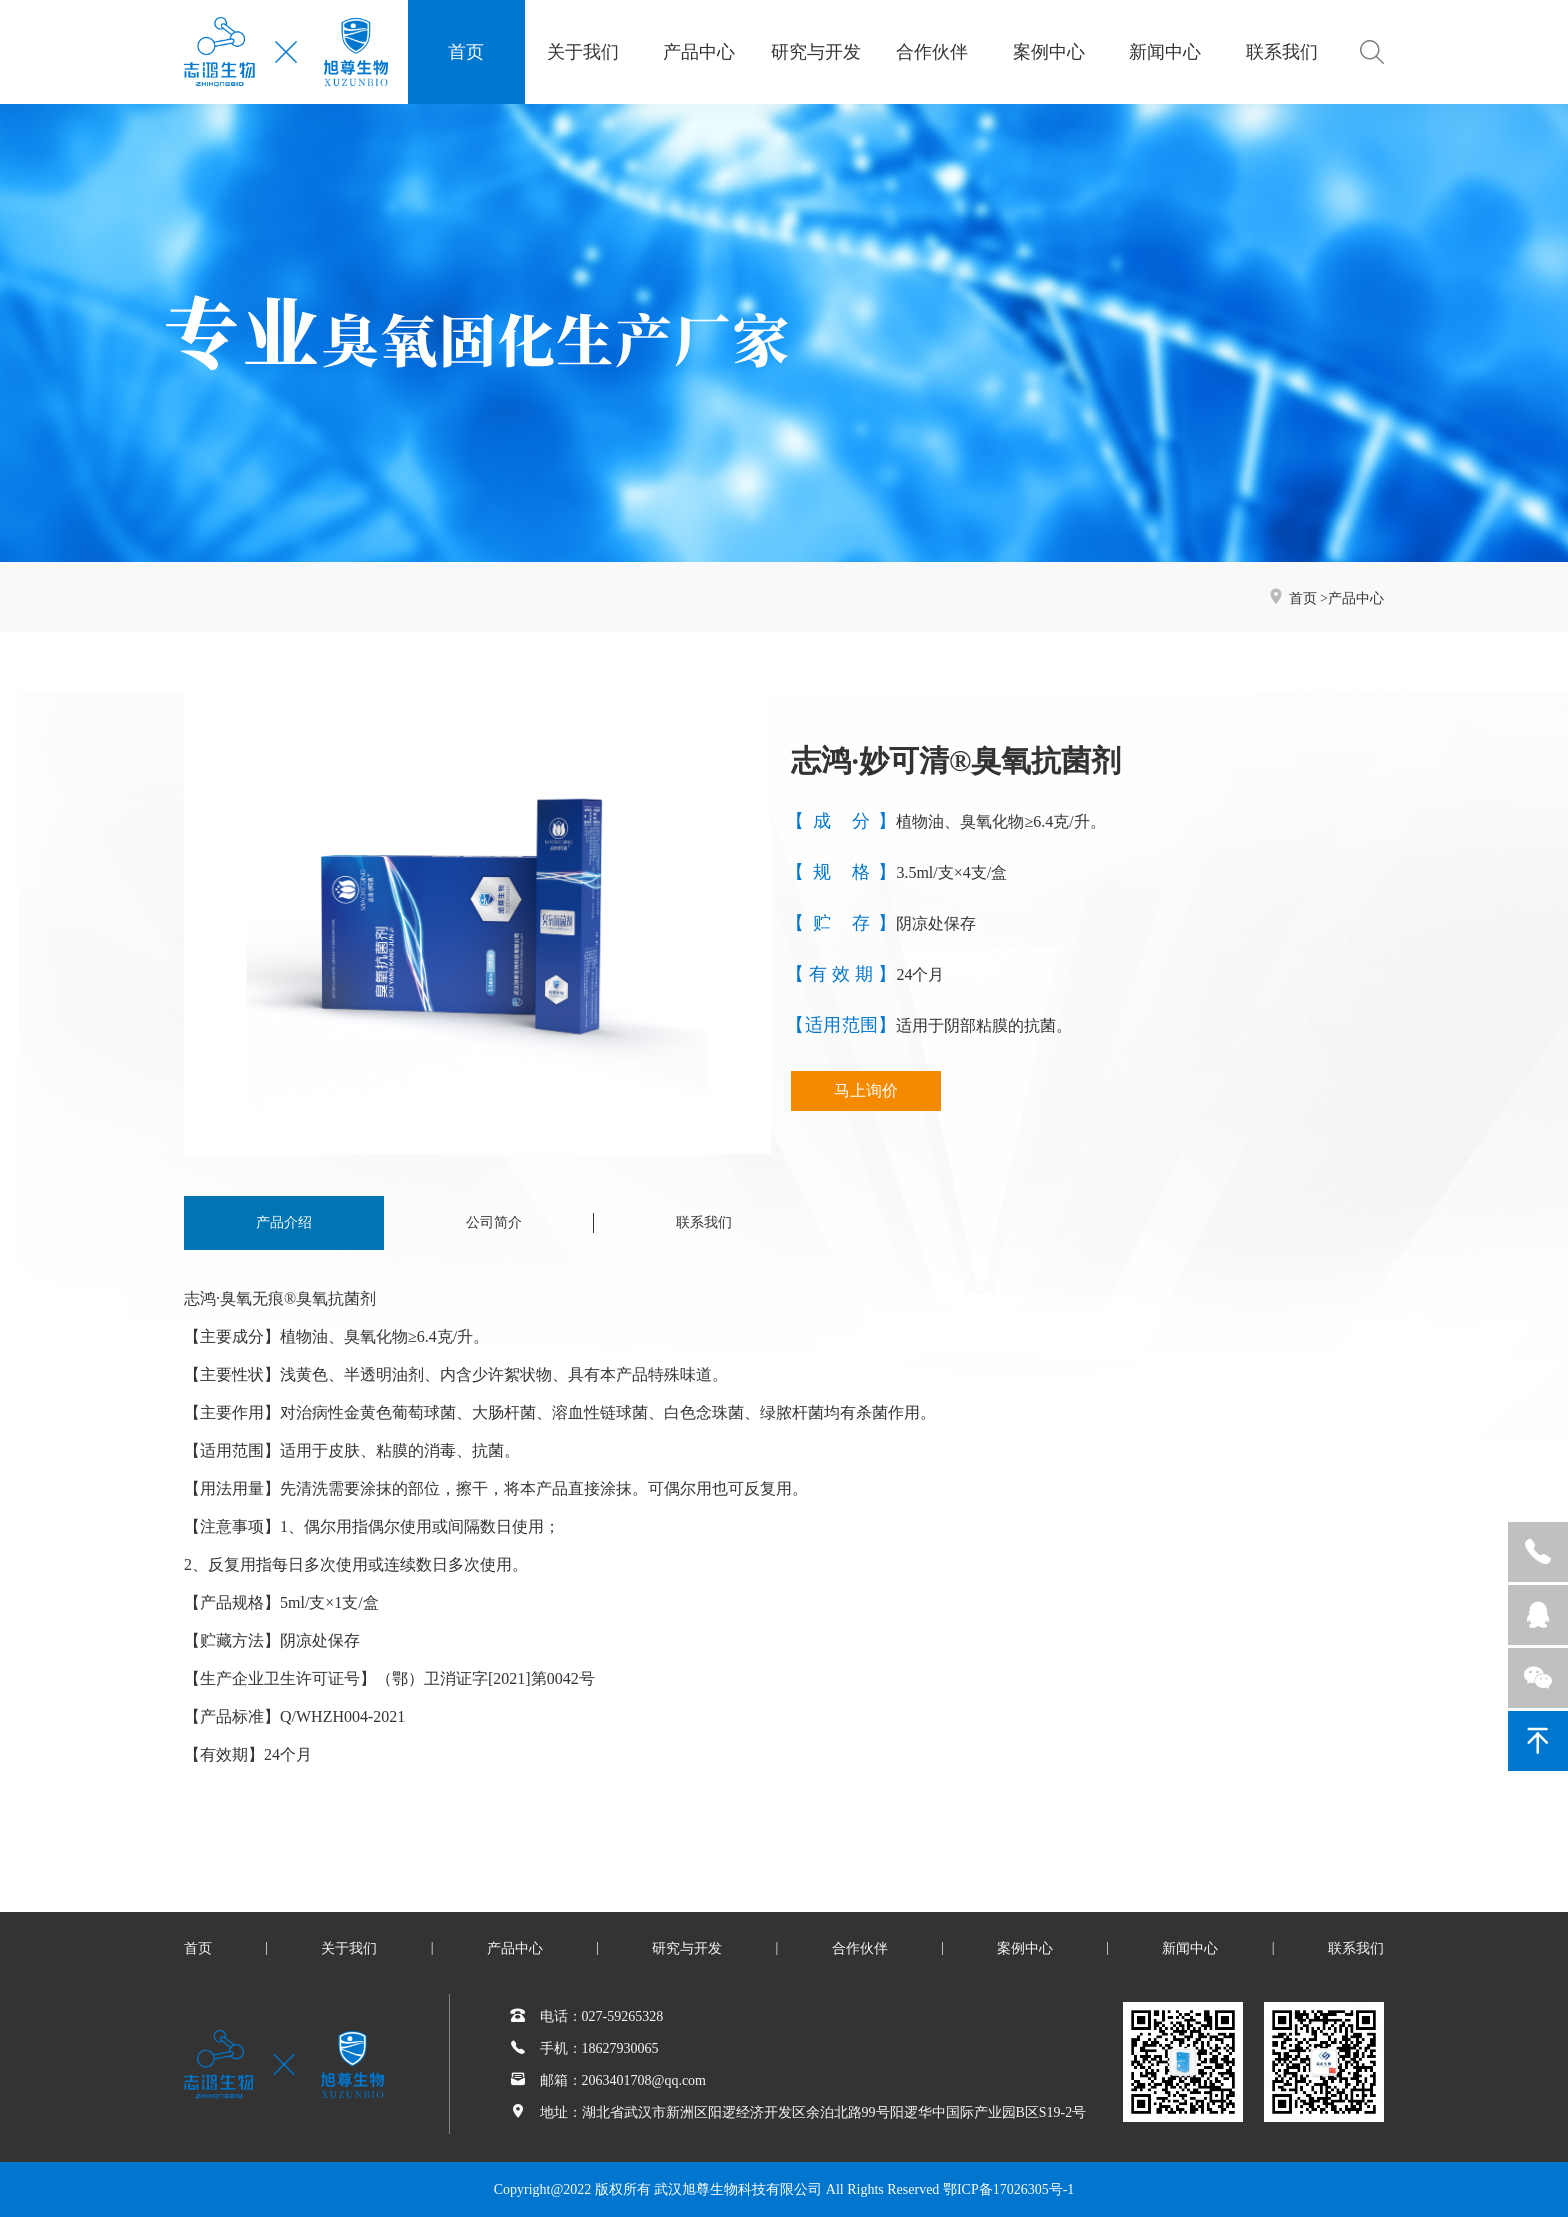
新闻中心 (1165, 52)
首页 (466, 52)
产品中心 (699, 52)
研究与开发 (816, 52)
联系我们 (1282, 52)
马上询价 (866, 1090)
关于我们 (583, 52)
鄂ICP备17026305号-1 (1008, 2189)
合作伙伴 (932, 52)
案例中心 (1049, 52)
